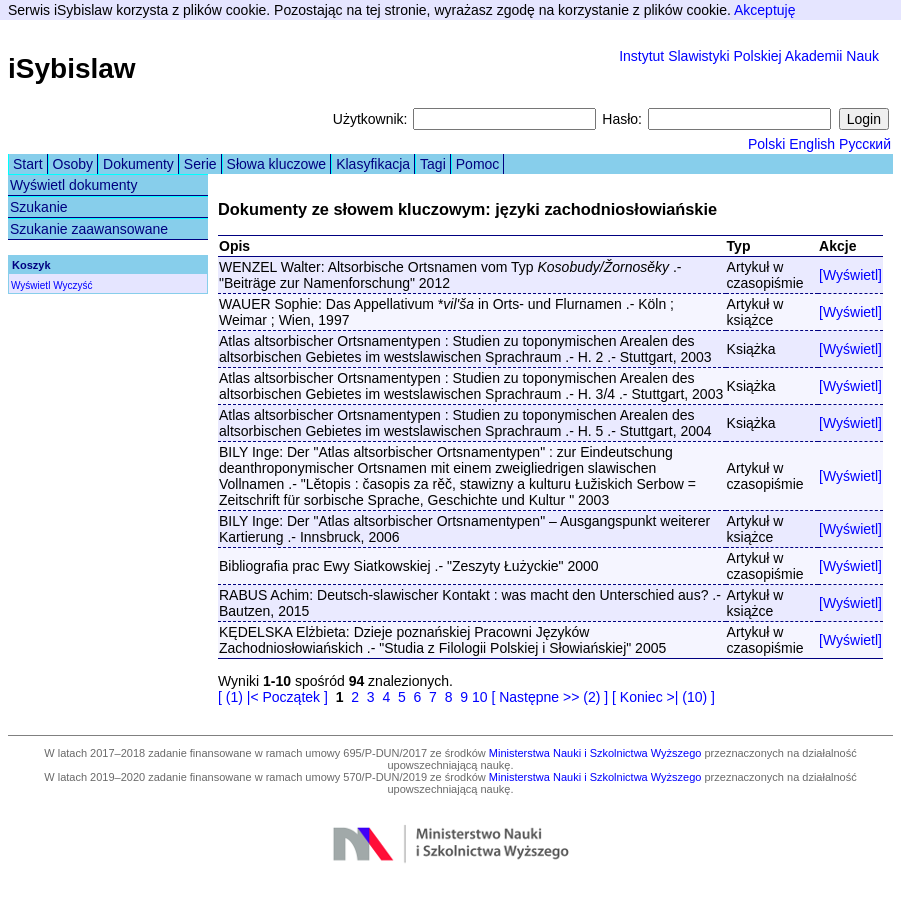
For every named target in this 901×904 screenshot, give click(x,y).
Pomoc (478, 164)
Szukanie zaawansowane (89, 229)
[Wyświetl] (850, 275)
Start (28, 164)
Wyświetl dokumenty (73, 185)
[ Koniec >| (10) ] (663, 697)
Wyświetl (30, 285)
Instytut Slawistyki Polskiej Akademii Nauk (749, 56)
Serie (200, 164)
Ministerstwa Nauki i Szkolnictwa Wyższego (595, 753)
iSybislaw (72, 68)
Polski (766, 144)
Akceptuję (764, 10)
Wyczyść (72, 285)
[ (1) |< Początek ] (273, 697)
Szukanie (39, 207)
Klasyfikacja (373, 164)
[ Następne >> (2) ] (549, 697)
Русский (865, 144)
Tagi (433, 164)
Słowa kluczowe (277, 164)
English (812, 144)
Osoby (73, 164)
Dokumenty (138, 164)
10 (480, 697)
